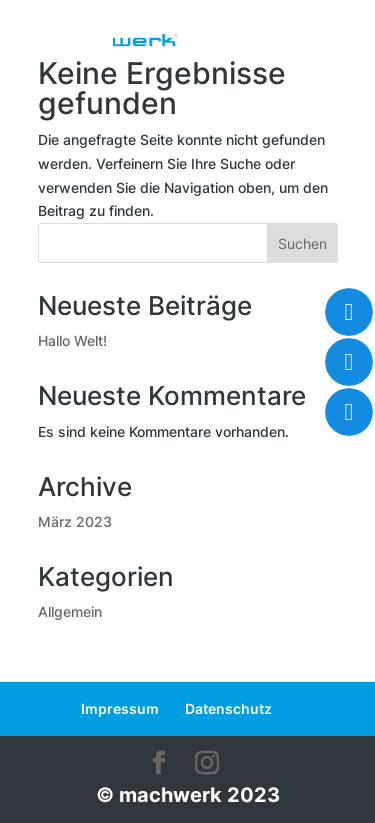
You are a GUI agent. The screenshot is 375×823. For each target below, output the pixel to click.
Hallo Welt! (72, 340)
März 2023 (75, 521)
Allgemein (70, 611)
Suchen (302, 243)
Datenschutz (228, 708)
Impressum (120, 708)
